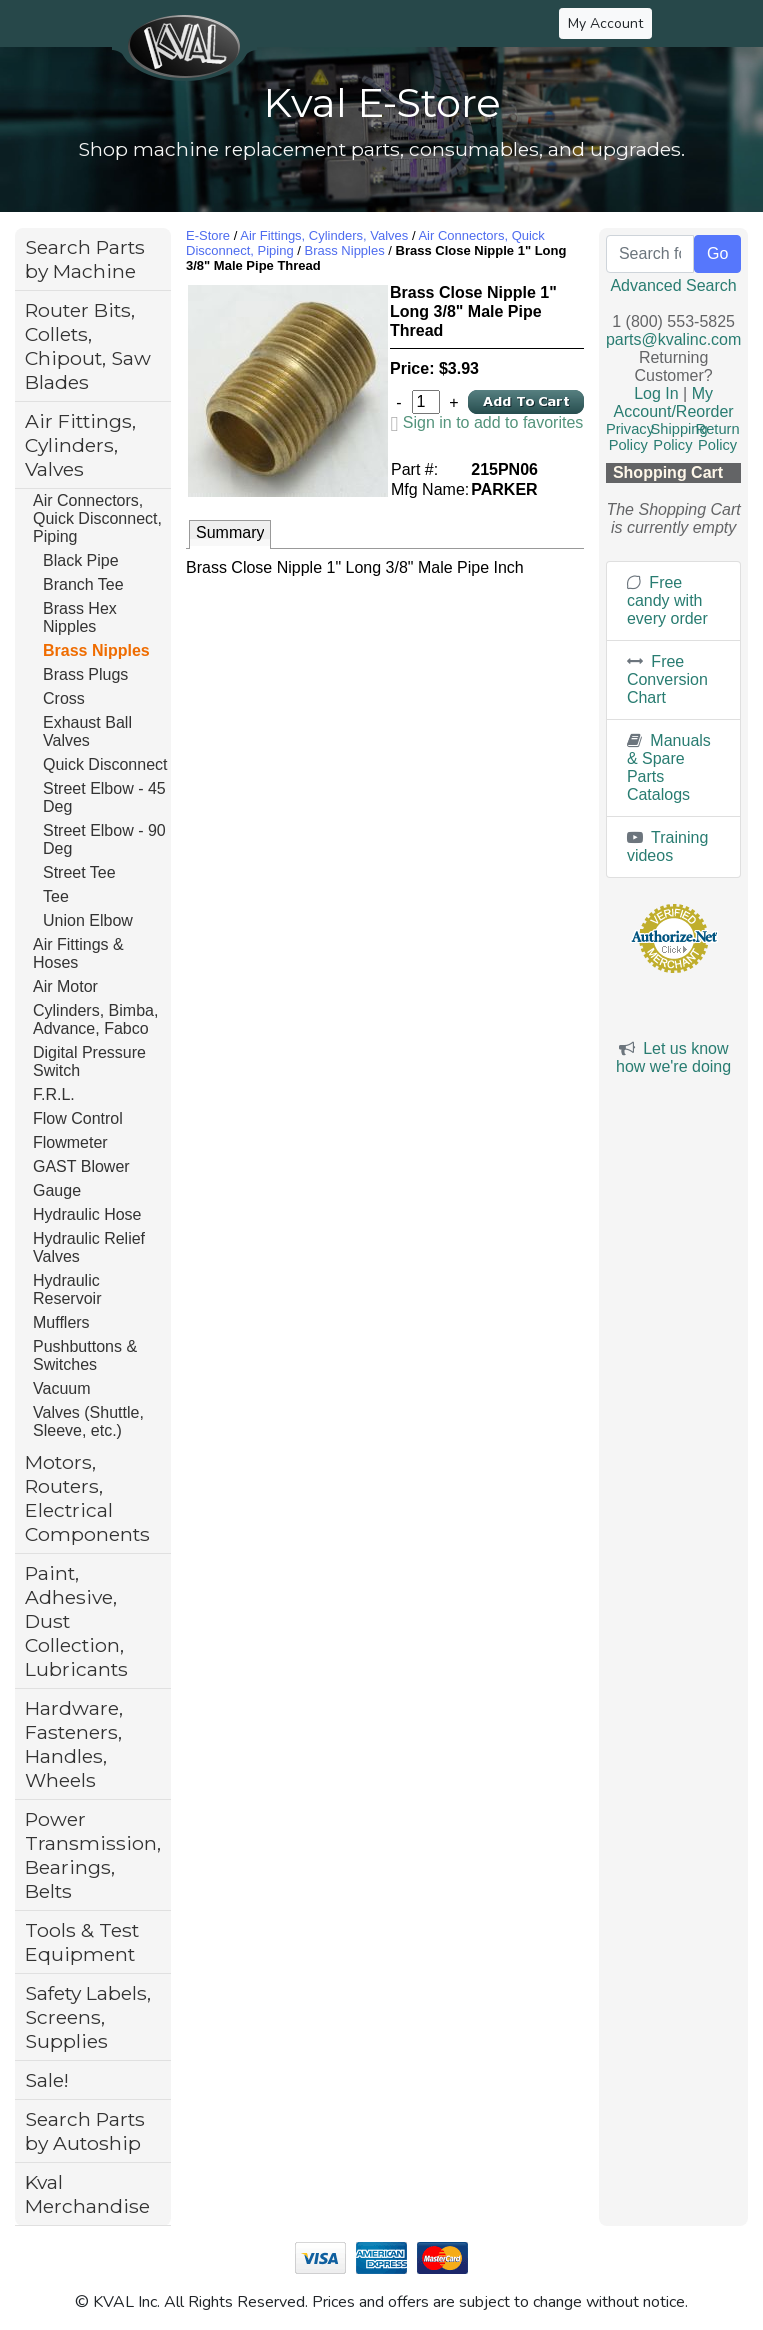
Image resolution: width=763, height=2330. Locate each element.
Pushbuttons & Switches (85, 1355)
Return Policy (718, 437)
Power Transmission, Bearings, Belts (93, 1855)
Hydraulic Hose (87, 1214)
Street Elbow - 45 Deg (104, 797)
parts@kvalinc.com (673, 339)
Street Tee (79, 872)
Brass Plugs (85, 674)
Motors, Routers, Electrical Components (87, 1498)
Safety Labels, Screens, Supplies (88, 2017)
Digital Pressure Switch (89, 1061)
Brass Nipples (96, 650)
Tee (56, 896)
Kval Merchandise (87, 2194)
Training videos (667, 846)
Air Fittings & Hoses (78, 953)
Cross (64, 698)
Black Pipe (81, 560)
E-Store (208, 235)
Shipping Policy (679, 437)
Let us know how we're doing (673, 1057)
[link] (487, 423)
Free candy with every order (667, 600)
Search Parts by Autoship (85, 2131)
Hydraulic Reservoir (67, 1289)
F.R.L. (54, 1094)
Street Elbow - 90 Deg (104, 839)
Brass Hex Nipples (80, 617)
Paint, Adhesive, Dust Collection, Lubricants (76, 1621)
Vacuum (62, 1388)
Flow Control (78, 1118)
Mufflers (61, 1322)
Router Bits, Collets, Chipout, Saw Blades (88, 346)
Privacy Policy (630, 437)
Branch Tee (83, 584)
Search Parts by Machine (85, 259)
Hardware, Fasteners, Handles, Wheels (74, 1744)
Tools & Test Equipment (82, 1942)
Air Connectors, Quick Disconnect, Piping (97, 518)
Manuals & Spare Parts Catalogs (669, 767)
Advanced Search (673, 285)
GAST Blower (81, 1166)
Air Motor (65, 986)
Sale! (47, 2080)
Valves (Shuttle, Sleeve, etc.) (88, 1421)
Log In (656, 393)
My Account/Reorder (674, 402)
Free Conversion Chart (667, 679)
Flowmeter (70, 1142)
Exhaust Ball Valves (87, 731)
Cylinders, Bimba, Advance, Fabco (95, 1019)
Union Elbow (88, 920)
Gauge (57, 1190)
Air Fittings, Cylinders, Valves (80, 445)
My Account (605, 23)
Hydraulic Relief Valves (89, 1247)
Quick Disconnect (105, 764)
